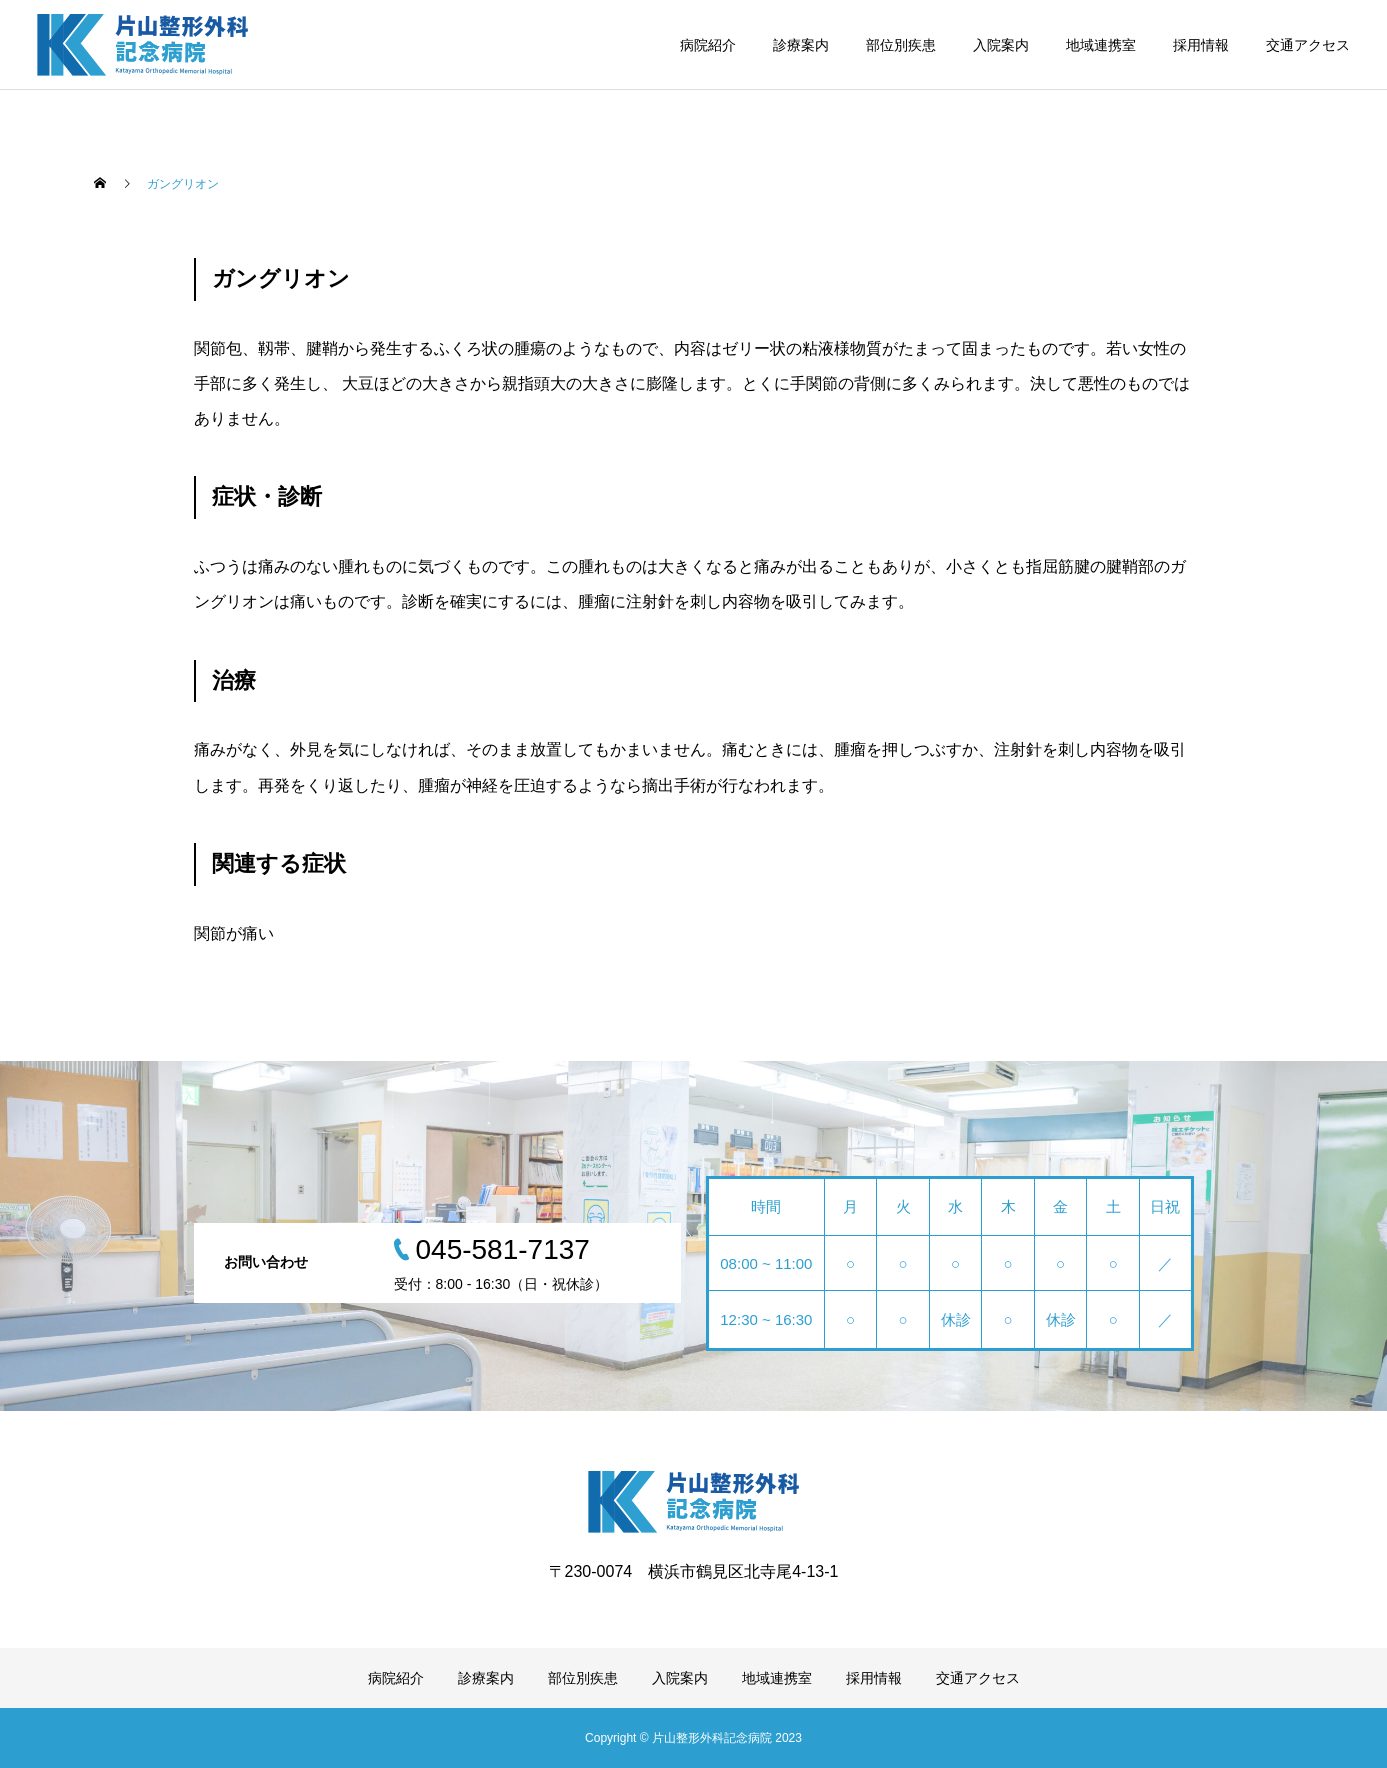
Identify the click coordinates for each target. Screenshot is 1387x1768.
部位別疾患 (901, 45)
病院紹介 (708, 45)
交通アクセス (1308, 45)
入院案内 (1001, 45)
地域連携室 (1101, 45)
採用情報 (1201, 45)
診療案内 (801, 45)
